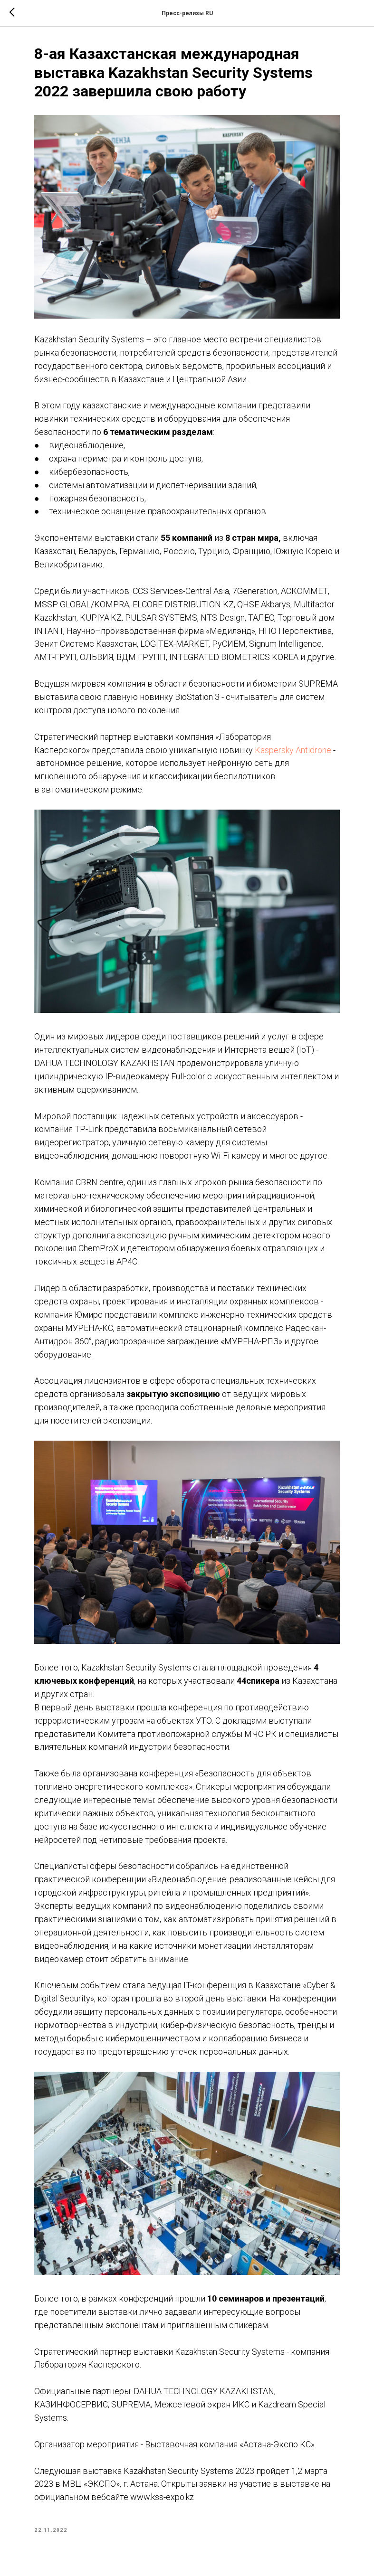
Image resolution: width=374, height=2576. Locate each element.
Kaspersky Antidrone (294, 749)
